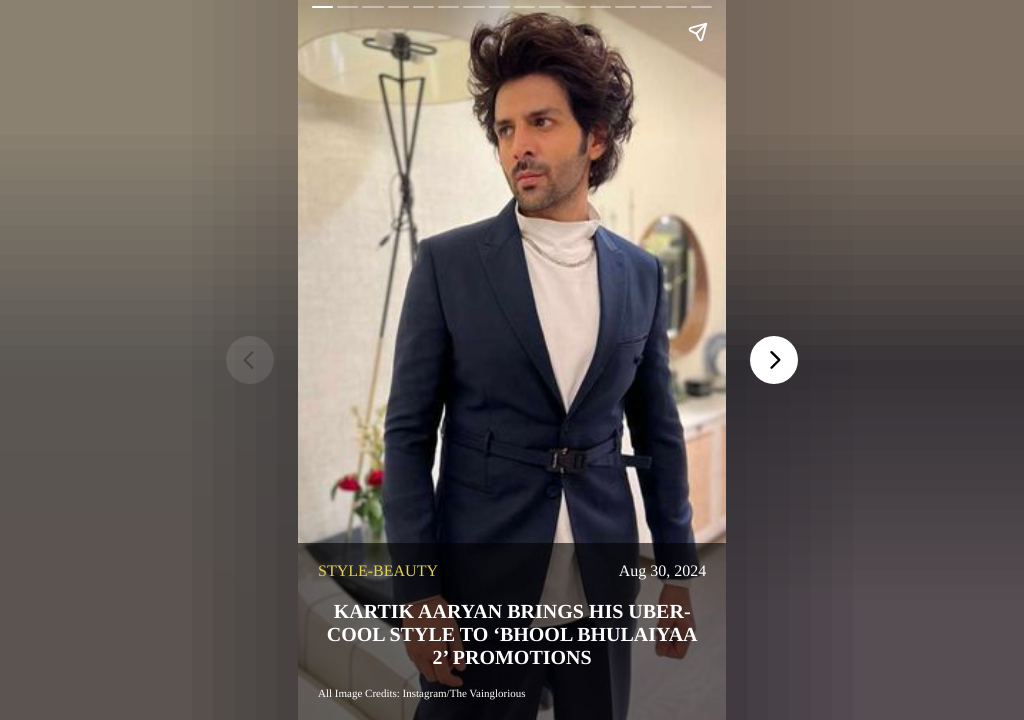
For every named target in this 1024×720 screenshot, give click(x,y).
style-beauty (378, 571)
